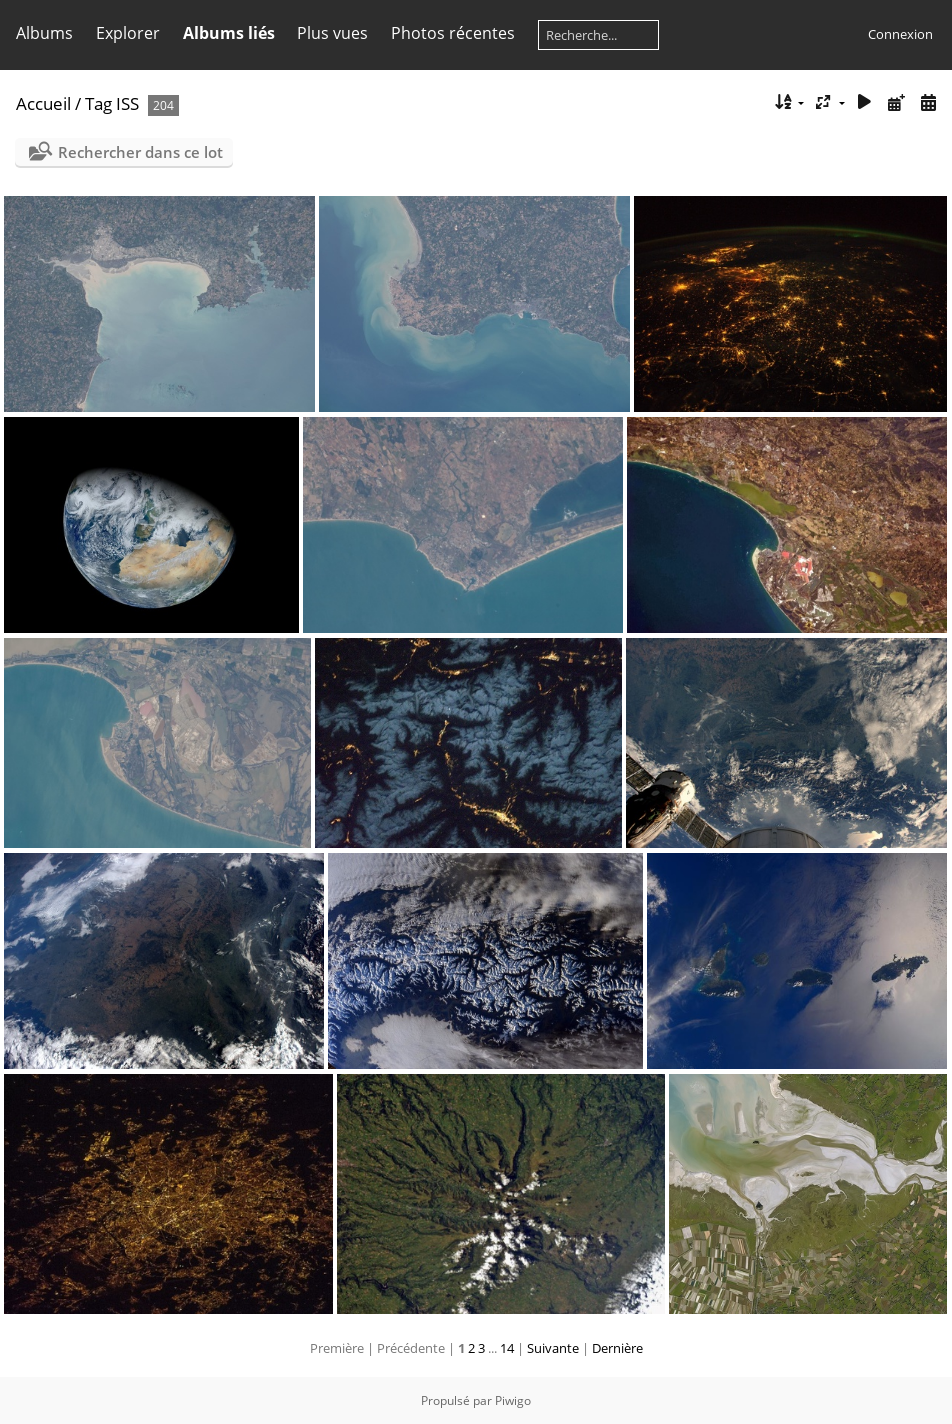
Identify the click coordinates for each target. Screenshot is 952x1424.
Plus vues (332, 33)
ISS (127, 103)
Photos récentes (453, 33)
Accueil (43, 103)
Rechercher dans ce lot (140, 152)
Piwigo (513, 1400)
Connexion (900, 34)
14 (507, 1348)
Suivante (553, 1348)
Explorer (128, 33)
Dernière (617, 1348)
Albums (44, 33)
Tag (98, 103)
